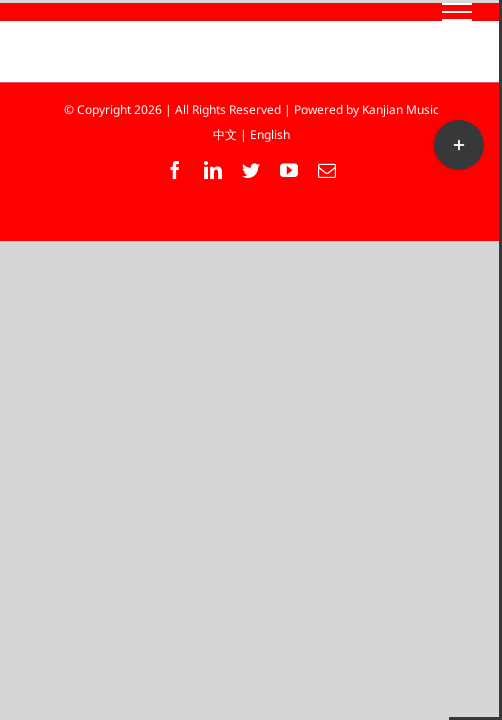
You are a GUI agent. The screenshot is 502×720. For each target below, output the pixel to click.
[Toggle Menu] (457, 12)
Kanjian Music (400, 109)
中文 (225, 134)
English (270, 134)
